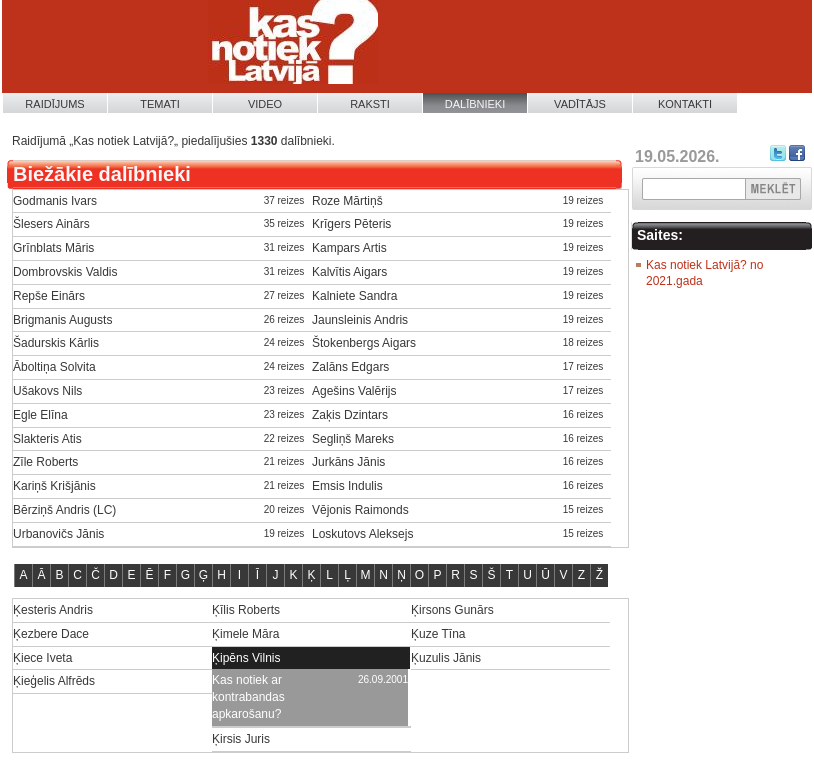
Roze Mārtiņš (347, 201)
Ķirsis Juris (241, 739)
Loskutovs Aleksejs (362, 534)
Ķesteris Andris (53, 610)
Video (265, 104)
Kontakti (685, 104)
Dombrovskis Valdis (65, 272)
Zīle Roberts (45, 462)
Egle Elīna (40, 415)
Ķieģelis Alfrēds (54, 681)
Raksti (370, 104)
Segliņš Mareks (353, 439)
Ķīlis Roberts (246, 610)
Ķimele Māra (245, 634)
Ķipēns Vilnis (246, 658)
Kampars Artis (349, 248)
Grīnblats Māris (53, 248)
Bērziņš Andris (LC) (64, 510)
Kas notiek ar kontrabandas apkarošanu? (248, 697)
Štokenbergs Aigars (364, 343)
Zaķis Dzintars (350, 415)
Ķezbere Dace (51, 634)
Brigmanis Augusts (62, 320)
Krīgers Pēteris (351, 224)
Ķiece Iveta (42, 658)
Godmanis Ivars (55, 201)
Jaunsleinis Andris (360, 320)
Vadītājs (580, 104)
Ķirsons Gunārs (452, 610)
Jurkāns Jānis (348, 462)
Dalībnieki (475, 104)
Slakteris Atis (47, 439)
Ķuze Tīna (438, 634)
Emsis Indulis (347, 486)
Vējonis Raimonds (360, 510)
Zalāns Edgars (350, 367)
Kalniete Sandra (354, 296)
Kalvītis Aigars (349, 272)
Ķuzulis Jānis (446, 658)
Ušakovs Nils (47, 391)
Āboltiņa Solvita (54, 367)
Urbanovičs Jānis (58, 534)
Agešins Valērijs (354, 391)
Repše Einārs (49, 296)
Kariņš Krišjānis (54, 486)
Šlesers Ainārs (51, 224)
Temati (160, 104)
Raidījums (54, 104)
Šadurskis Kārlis (56, 343)
